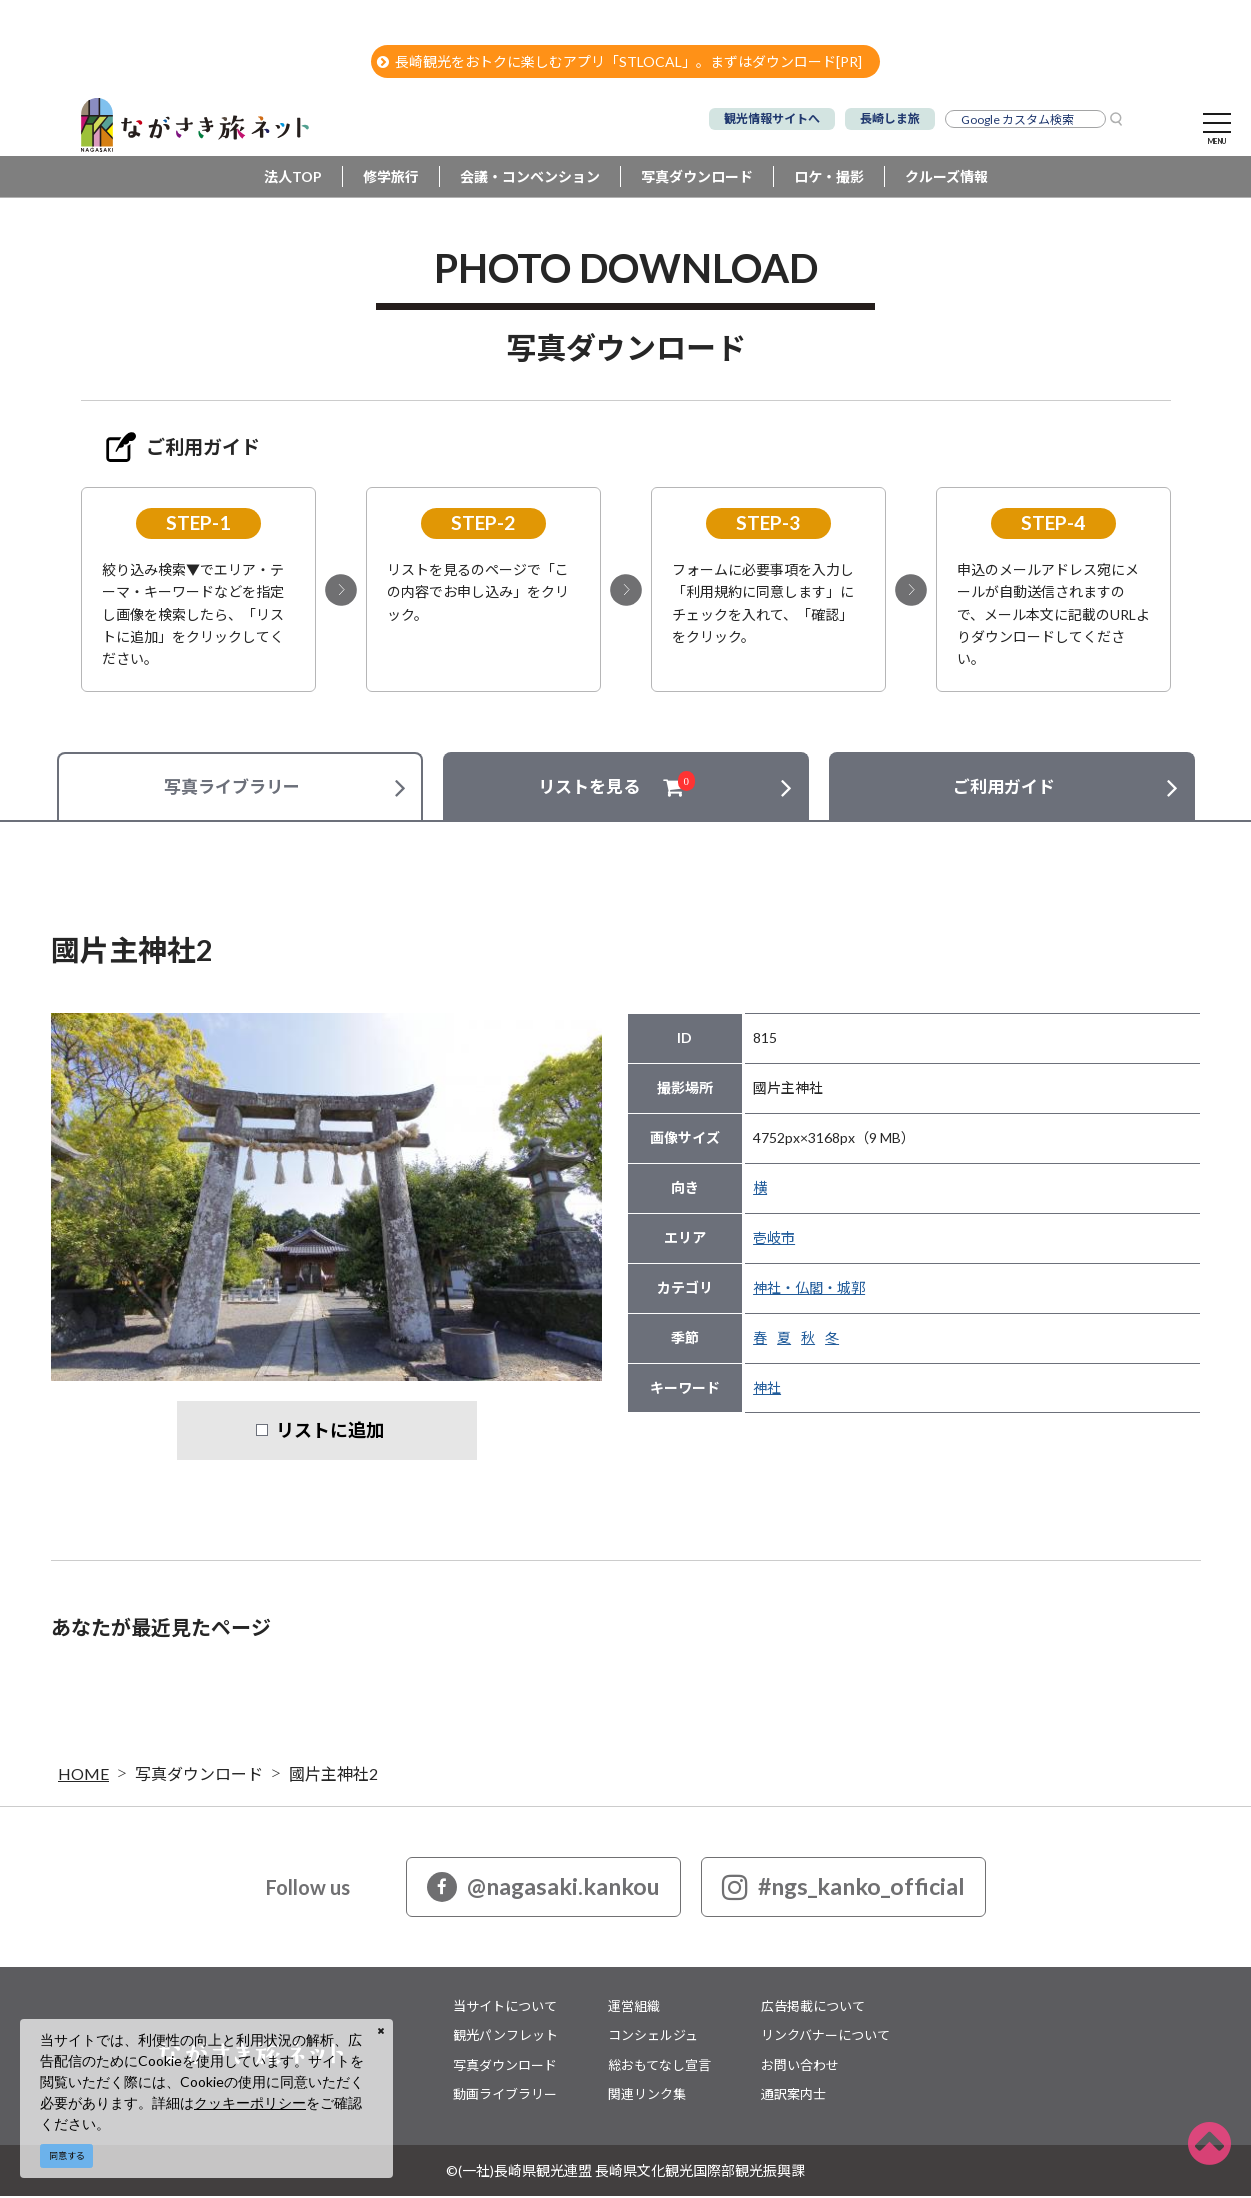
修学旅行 (391, 179)
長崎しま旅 (890, 118)
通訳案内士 (793, 2097)
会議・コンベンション (530, 179)
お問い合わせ (800, 2067)
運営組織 (634, 2008)
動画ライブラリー (505, 2097)
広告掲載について (813, 2008)
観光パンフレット (505, 2038)
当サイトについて (505, 2008)
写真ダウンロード (697, 179)
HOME (83, 1775)
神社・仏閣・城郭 (809, 1290)
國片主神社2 (333, 1775)
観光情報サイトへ (772, 118)
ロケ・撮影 (829, 179)
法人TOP (293, 179)
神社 (767, 1390)
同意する (67, 2155)
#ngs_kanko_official (843, 1889)
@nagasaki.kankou (543, 1889)
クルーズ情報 (946, 179)
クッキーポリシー (250, 2102)
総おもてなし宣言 (659, 2067)
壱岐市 (774, 1240)
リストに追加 (330, 1433)
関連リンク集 (647, 2097)
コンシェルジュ (653, 2038)
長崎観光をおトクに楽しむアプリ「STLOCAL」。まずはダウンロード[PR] (619, 61)
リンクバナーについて (825, 2038)
